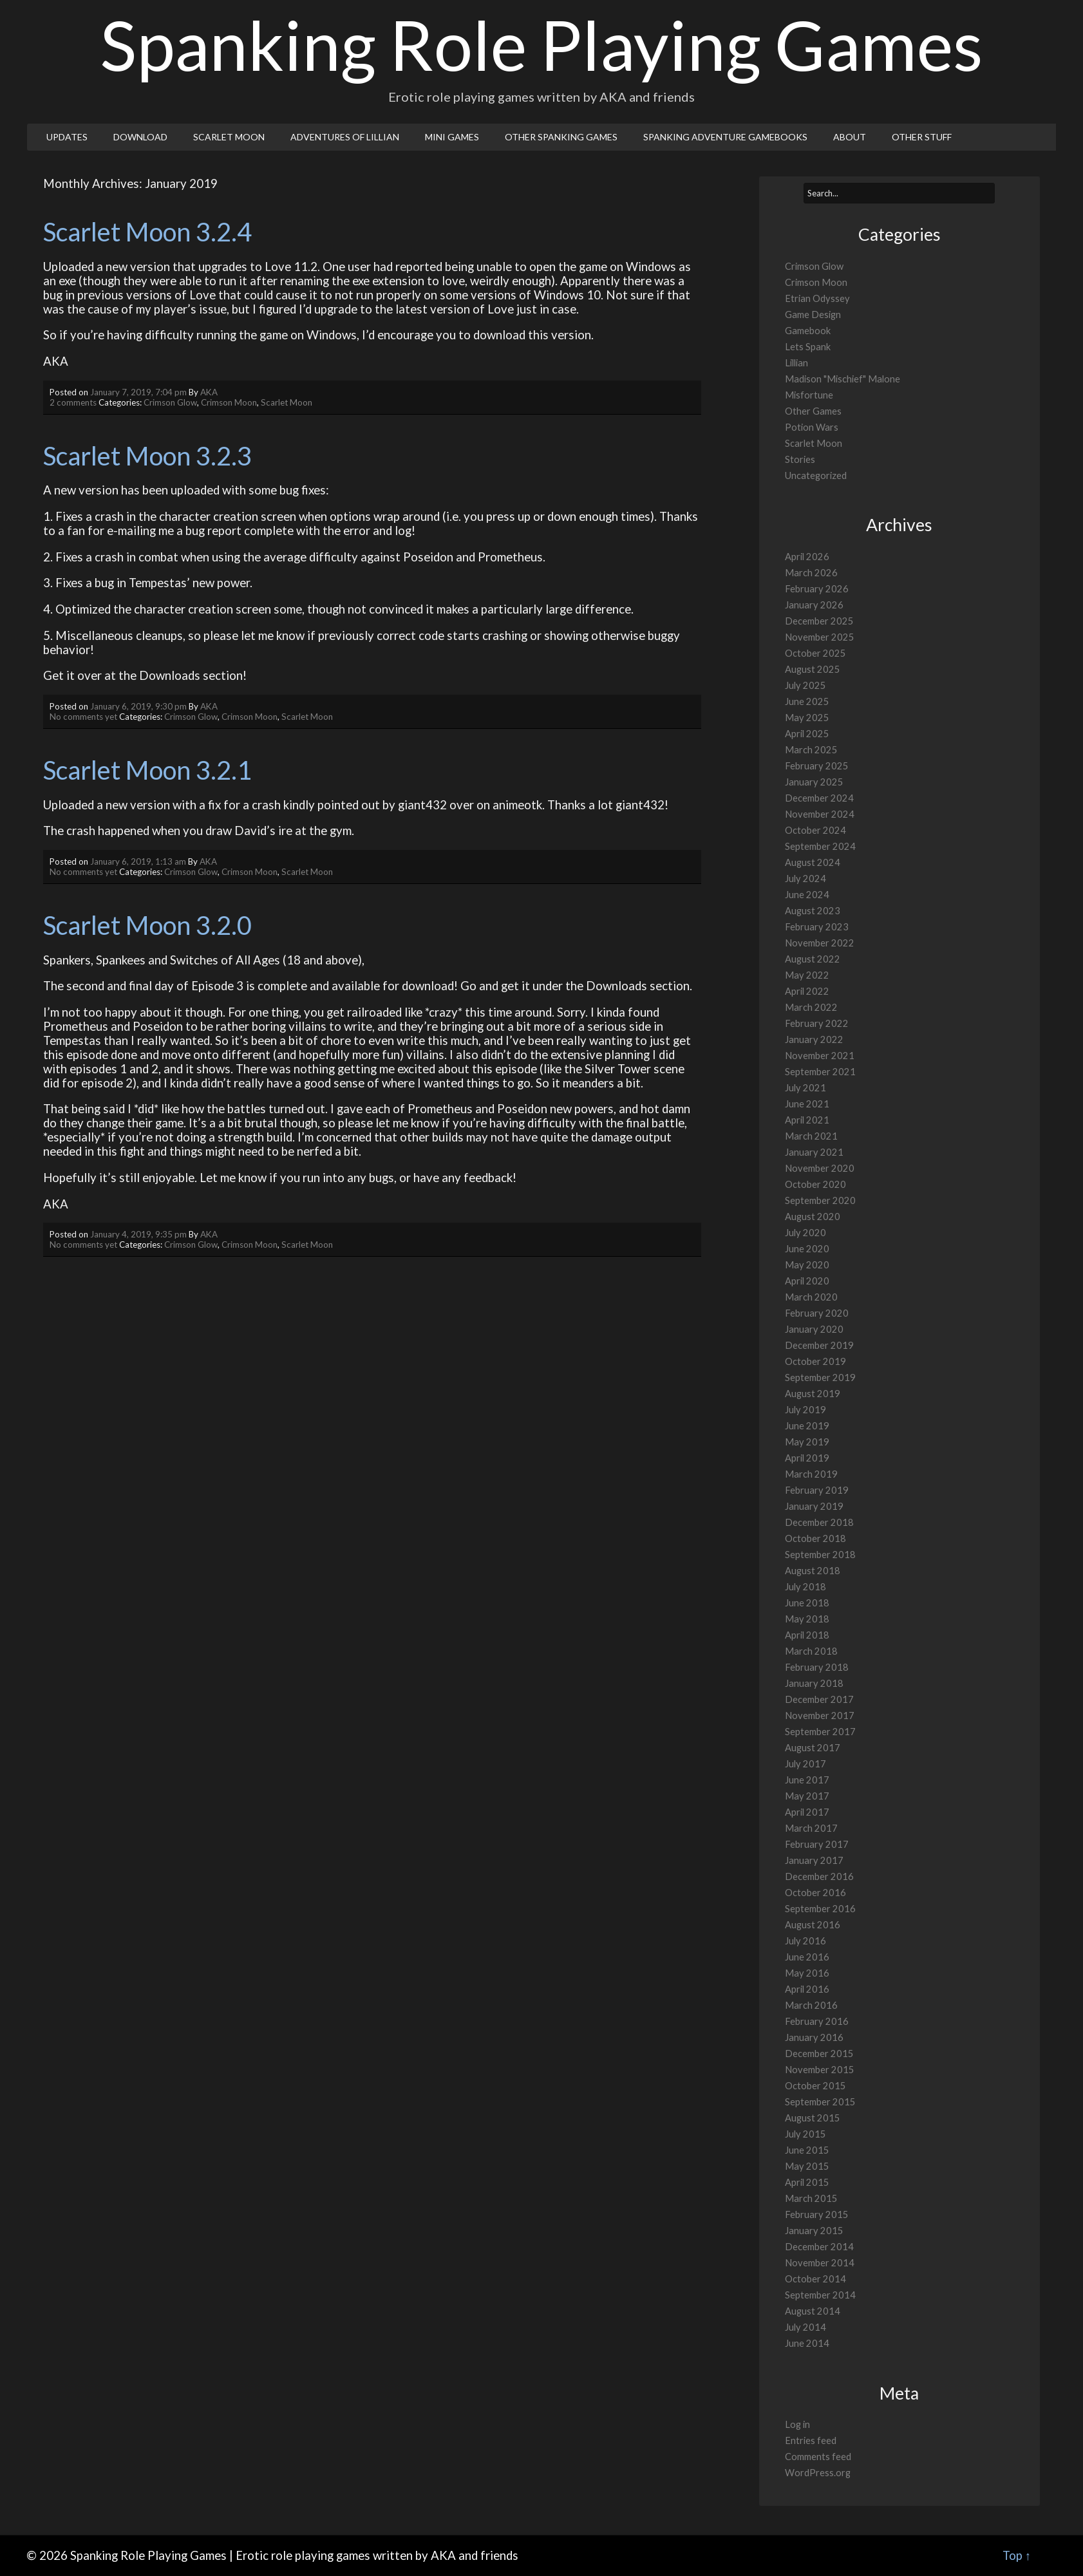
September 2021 (820, 1071)
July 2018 (805, 1586)
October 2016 (815, 1892)
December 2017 (819, 1699)
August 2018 (812, 1570)
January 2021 (814, 1152)
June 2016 (807, 1956)
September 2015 (820, 2101)
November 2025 (819, 637)
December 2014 (819, 2246)
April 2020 (807, 1280)
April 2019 (807, 1458)
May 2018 (807, 1618)
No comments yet (83, 716)
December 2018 (819, 1522)
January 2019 (814, 1506)
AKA (209, 392)
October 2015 (815, 2085)
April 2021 (807, 1119)
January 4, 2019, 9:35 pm (138, 1234)
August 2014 (812, 2311)
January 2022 (814, 1039)
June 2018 (807, 1602)
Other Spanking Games (561, 136)
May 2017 (807, 1796)
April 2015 (807, 2182)
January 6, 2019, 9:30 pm (138, 706)
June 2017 (807, 1779)
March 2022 (811, 1007)
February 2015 (817, 2214)
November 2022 (819, 942)
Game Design (813, 314)
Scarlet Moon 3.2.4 (147, 231)
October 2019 (815, 1361)
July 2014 (805, 2327)
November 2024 (819, 814)
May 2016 (807, 1973)
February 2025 (817, 765)
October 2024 (815, 830)
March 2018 (811, 1651)
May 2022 (807, 975)
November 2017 (819, 1715)
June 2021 (807, 1103)
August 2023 (812, 910)
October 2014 (815, 2278)
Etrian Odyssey (817, 298)
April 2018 (807, 1635)
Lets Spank (808, 346)
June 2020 (807, 1248)
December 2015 (819, 2053)
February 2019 (817, 1490)
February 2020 (817, 1313)
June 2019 (807, 1425)
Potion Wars (811, 427)
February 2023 (817, 926)
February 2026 (817, 588)
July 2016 (805, 1940)
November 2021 (819, 1055)
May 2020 (807, 1264)
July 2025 (805, 685)
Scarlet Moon (229, 136)
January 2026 (814, 604)
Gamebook (808, 330)
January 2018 (814, 1683)
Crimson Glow (170, 402)
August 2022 (812, 959)
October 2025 (815, 653)
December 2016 (819, 1876)
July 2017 (805, 1763)
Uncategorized (816, 475)
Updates (67, 136)
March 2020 (811, 1297)
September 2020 (820, 1200)
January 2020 (814, 1329)
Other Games (813, 411)
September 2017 (820, 1731)
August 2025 (812, 669)
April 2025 (807, 733)
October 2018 (815, 1538)
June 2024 (807, 894)
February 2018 (817, 1667)
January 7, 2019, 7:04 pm (138, 392)
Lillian (796, 362)
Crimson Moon (229, 402)
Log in (797, 2424)
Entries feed (810, 2440)
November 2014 (819, 2262)
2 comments (73, 402)
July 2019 (805, 1409)
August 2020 (812, 1216)
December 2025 (819, 621)
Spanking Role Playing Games (541, 44)
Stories (800, 459)
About (849, 136)
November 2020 (819, 1168)
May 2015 (807, 2166)
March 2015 (811, 2198)
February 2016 (817, 2021)
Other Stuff (922, 136)
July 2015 (805, 2134)
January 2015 (814, 2230)
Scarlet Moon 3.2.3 (147, 455)
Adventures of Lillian (344, 136)
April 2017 (807, 1812)
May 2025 (807, 717)
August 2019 (812, 1393)
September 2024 (820, 846)
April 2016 (807, 1989)
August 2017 (812, 1747)
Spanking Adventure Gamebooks (725, 136)
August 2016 (812, 1924)
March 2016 (811, 2005)
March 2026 (811, 572)
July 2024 (805, 878)
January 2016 (814, 2037)
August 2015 (812, 2117)
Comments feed (818, 2456)
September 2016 (820, 1908)
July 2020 (805, 1232)
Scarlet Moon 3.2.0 (147, 925)
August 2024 (812, 862)
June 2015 (807, 2150)
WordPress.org (818, 2472)
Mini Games (452, 136)
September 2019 (820, 1377)
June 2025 (807, 701)
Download (140, 136)
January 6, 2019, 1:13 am (138, 861)
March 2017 (811, 1828)
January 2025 (814, 781)
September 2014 (820, 2294)
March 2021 (811, 1136)
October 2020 (815, 1184)
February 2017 (817, 1844)
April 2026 (807, 556)
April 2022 (807, 991)
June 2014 (807, 2343)
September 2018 (820, 1554)
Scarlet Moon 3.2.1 (147, 770)
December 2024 (819, 798)
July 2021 (805, 1087)
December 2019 (819, 1345)
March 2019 (811, 1474)
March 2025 (811, 749)
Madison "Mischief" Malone (842, 378)
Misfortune (809, 395)
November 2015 (819, 2069)
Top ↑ (1017, 2555)
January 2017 (814, 1860)
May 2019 (807, 1441)
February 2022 (817, 1023)
